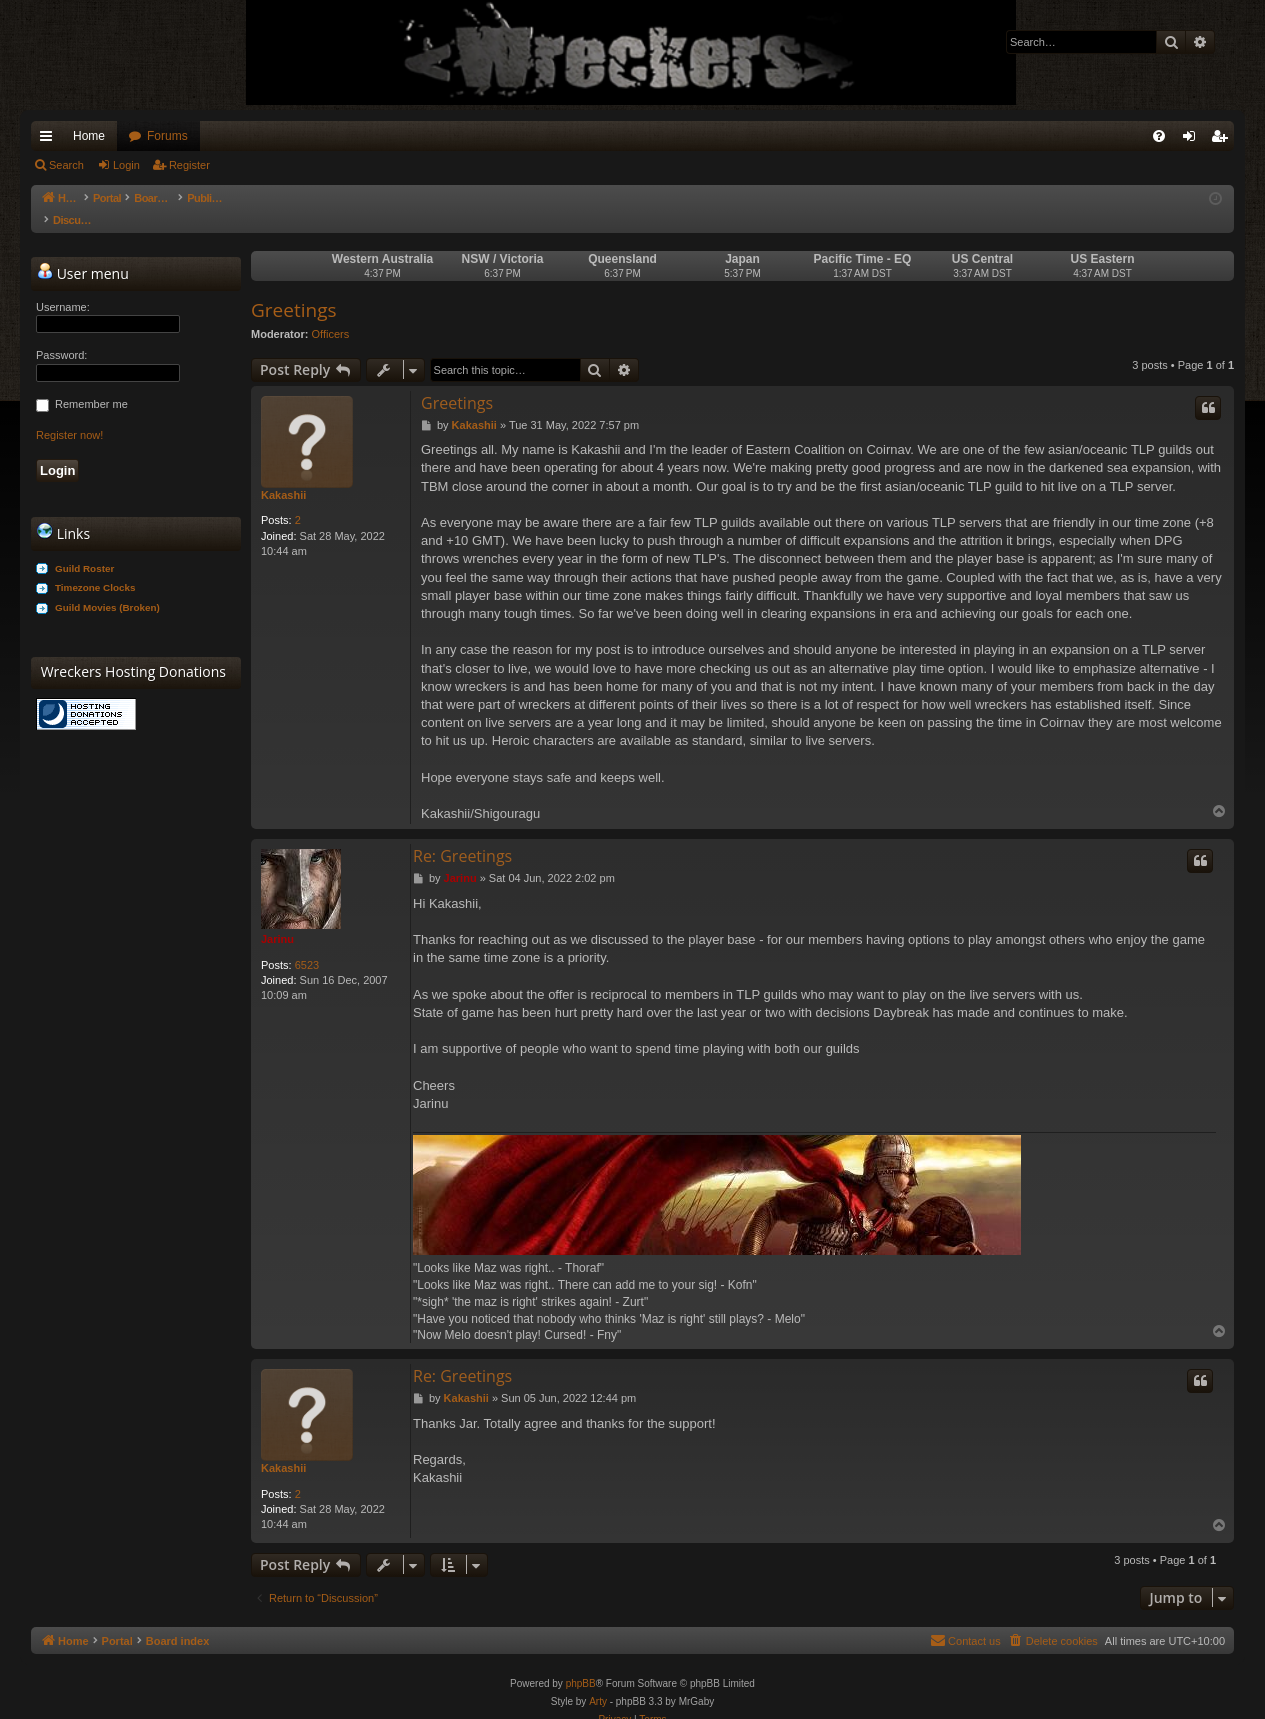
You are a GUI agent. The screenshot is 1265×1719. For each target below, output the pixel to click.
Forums (167, 136)
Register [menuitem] (1223, 140)
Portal (117, 198)
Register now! (69, 415)
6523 (307, 945)
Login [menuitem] (1193, 140)
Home (89, 136)
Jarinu (277, 919)
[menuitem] (1159, 136)
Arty (598, 1681)
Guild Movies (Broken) (107, 587)
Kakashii (283, 475)
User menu (83, 253)
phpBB (581, 1663)
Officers (331, 314)
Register (189, 165)
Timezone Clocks (95, 567)
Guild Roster (84, 548)
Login (126, 165)
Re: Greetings (462, 836)
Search (66, 165)
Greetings (294, 290)
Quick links (50, 140)
